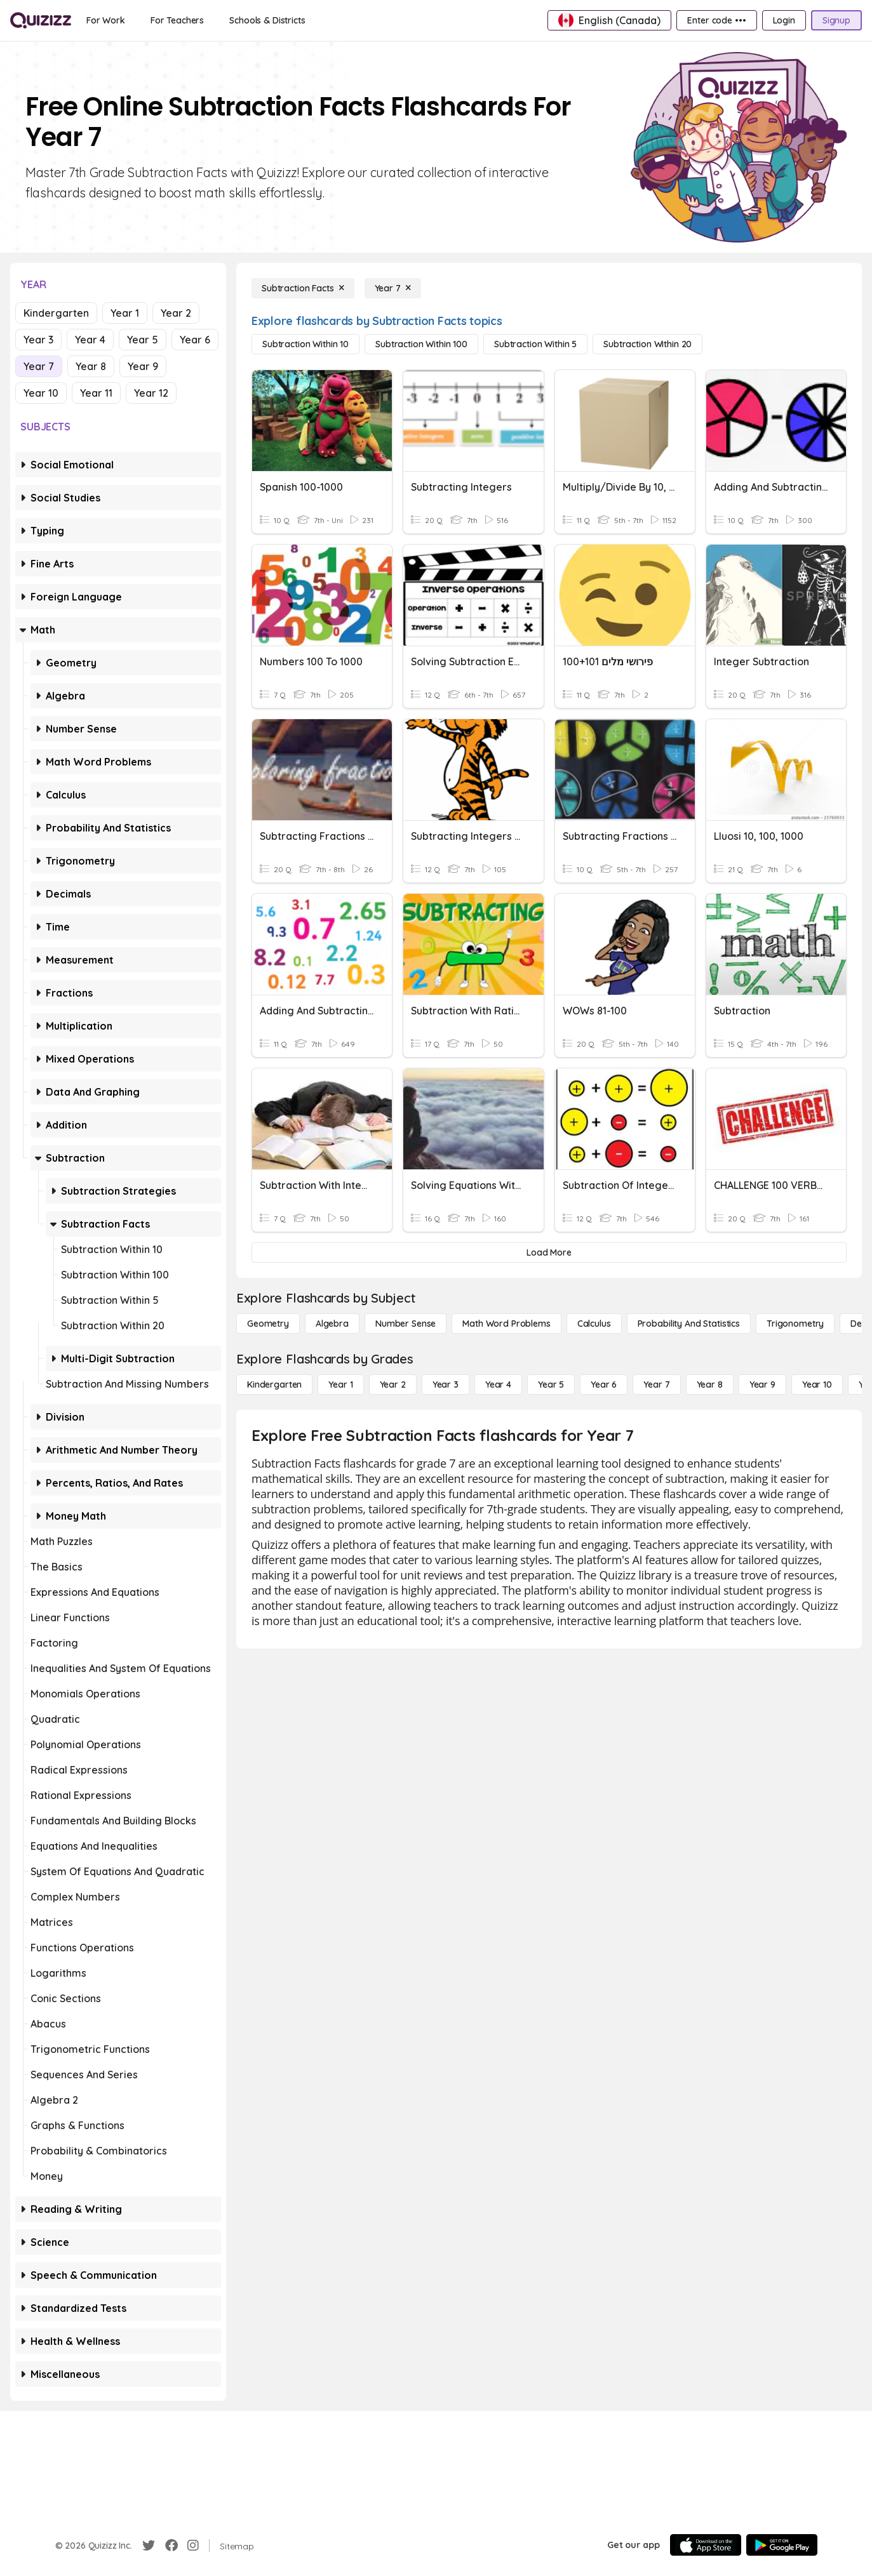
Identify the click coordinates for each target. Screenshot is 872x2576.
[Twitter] (148, 2545)
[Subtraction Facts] (303, 288)
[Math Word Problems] (506, 1323)
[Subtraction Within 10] (305, 344)
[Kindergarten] (274, 1384)
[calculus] (594, 1323)
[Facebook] (171, 2545)
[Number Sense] (405, 1323)
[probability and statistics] (689, 1323)
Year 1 (125, 313)
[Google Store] (781, 2545)
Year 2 (176, 313)
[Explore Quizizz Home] (40, 20)
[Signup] (836, 20)
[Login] (784, 20)
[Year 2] (393, 1384)
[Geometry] (268, 1323)
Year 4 (90, 339)
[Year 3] (445, 1384)
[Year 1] (340, 1384)
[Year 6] (603, 1384)
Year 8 (91, 366)
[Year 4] (498, 1384)
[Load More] (549, 1252)
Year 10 (40, 393)
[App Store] (705, 2545)
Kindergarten (56, 313)
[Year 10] (817, 1384)
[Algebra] (332, 1323)
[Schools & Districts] (267, 20)
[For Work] (105, 20)
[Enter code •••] (716, 20)
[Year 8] (710, 1384)
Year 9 (143, 366)
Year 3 (38, 339)
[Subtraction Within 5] (535, 344)
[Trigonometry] (795, 1323)
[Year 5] (551, 1384)
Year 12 (151, 393)
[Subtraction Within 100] (421, 344)
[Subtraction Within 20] (647, 344)
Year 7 (38, 366)
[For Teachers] (177, 20)
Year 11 (96, 393)
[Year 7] (393, 288)
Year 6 (195, 339)
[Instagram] (193, 2545)
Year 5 (142, 339)
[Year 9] (762, 1384)
